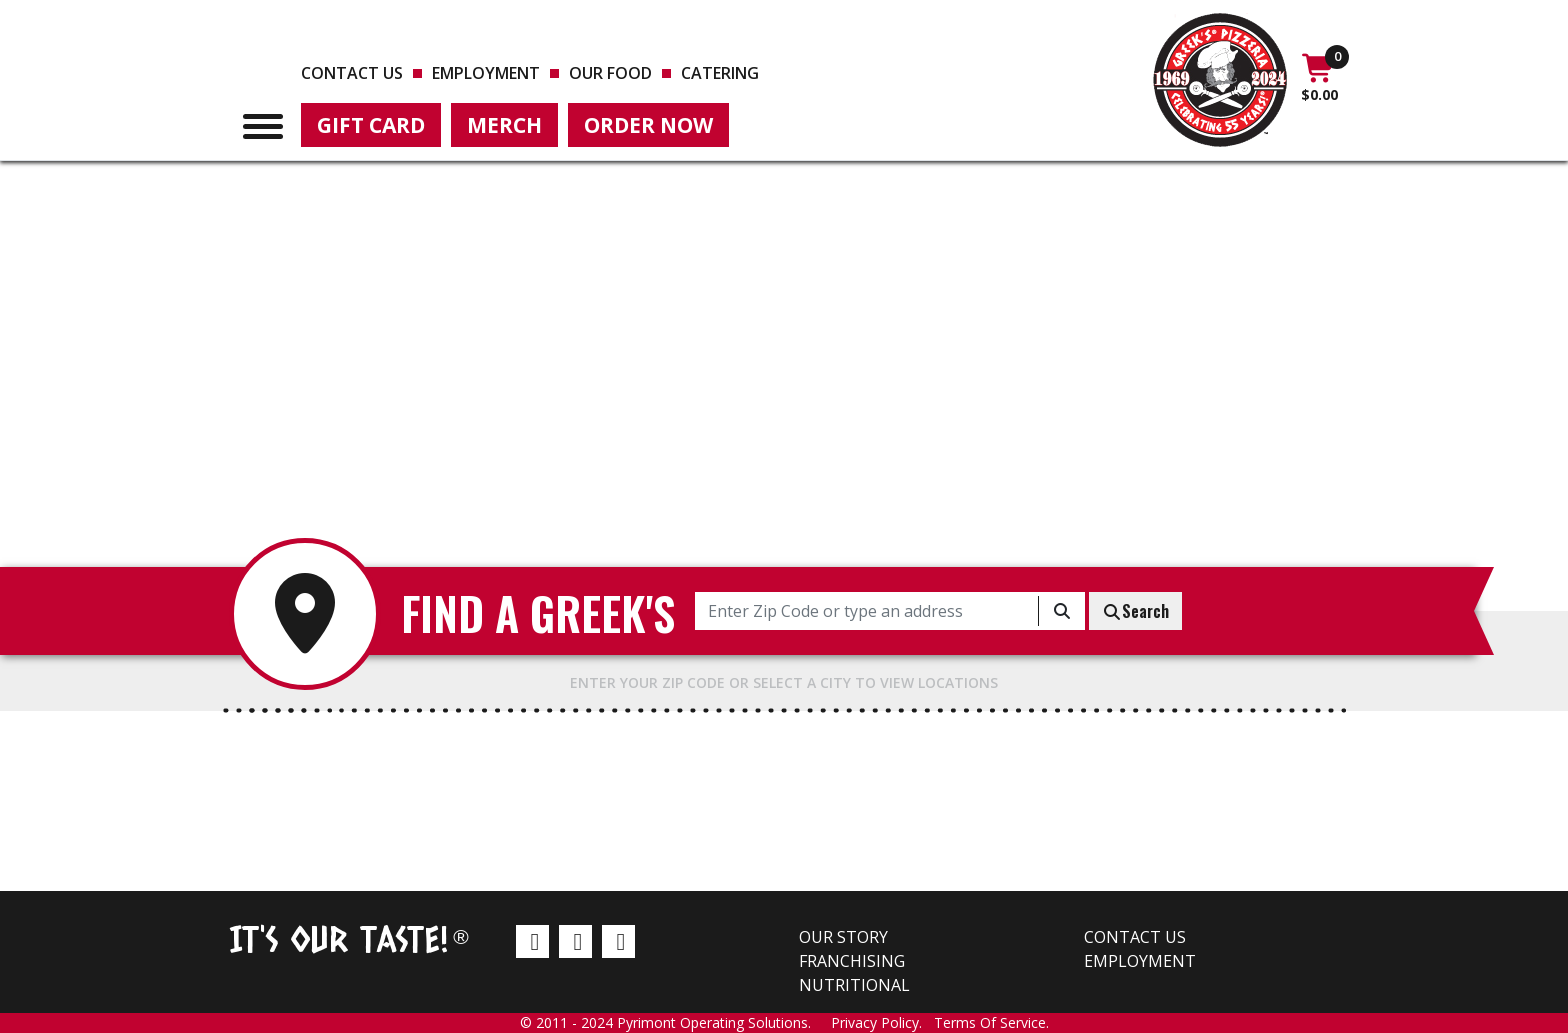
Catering (720, 73)
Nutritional (854, 985)
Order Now (648, 125)
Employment (486, 73)
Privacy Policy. (882, 1022)
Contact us (352, 73)
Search (1135, 611)
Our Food (610, 73)
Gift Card (371, 125)
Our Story (843, 937)
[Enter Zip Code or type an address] (867, 611)
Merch (504, 125)
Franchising (852, 961)
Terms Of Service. (991, 1022)
